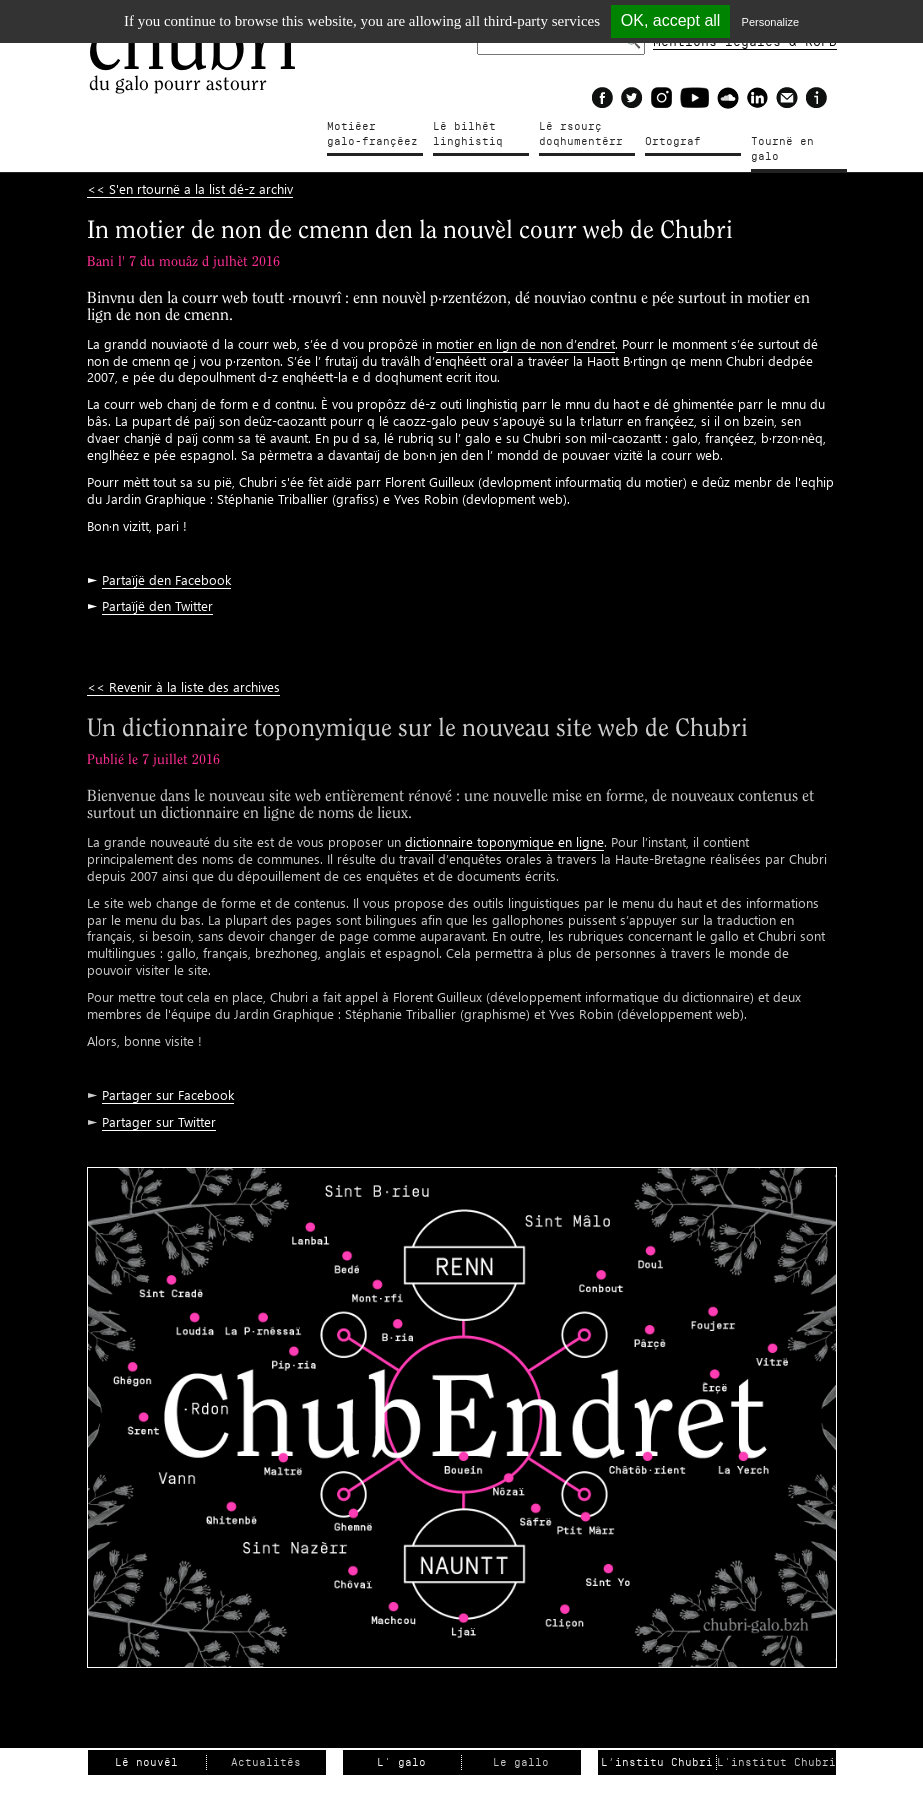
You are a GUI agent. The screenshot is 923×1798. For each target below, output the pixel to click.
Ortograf (673, 141)
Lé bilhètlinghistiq (468, 134)
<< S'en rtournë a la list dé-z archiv (190, 188)
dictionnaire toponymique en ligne (504, 841)
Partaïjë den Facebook (166, 579)
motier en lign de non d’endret (525, 343)
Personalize (770, 22)
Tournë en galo (782, 149)
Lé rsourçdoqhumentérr (581, 134)
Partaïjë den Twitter (157, 605)
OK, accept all (671, 20)
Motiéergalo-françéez (372, 134)
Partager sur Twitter (159, 1121)
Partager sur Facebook (168, 1094)
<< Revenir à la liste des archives (183, 686)
